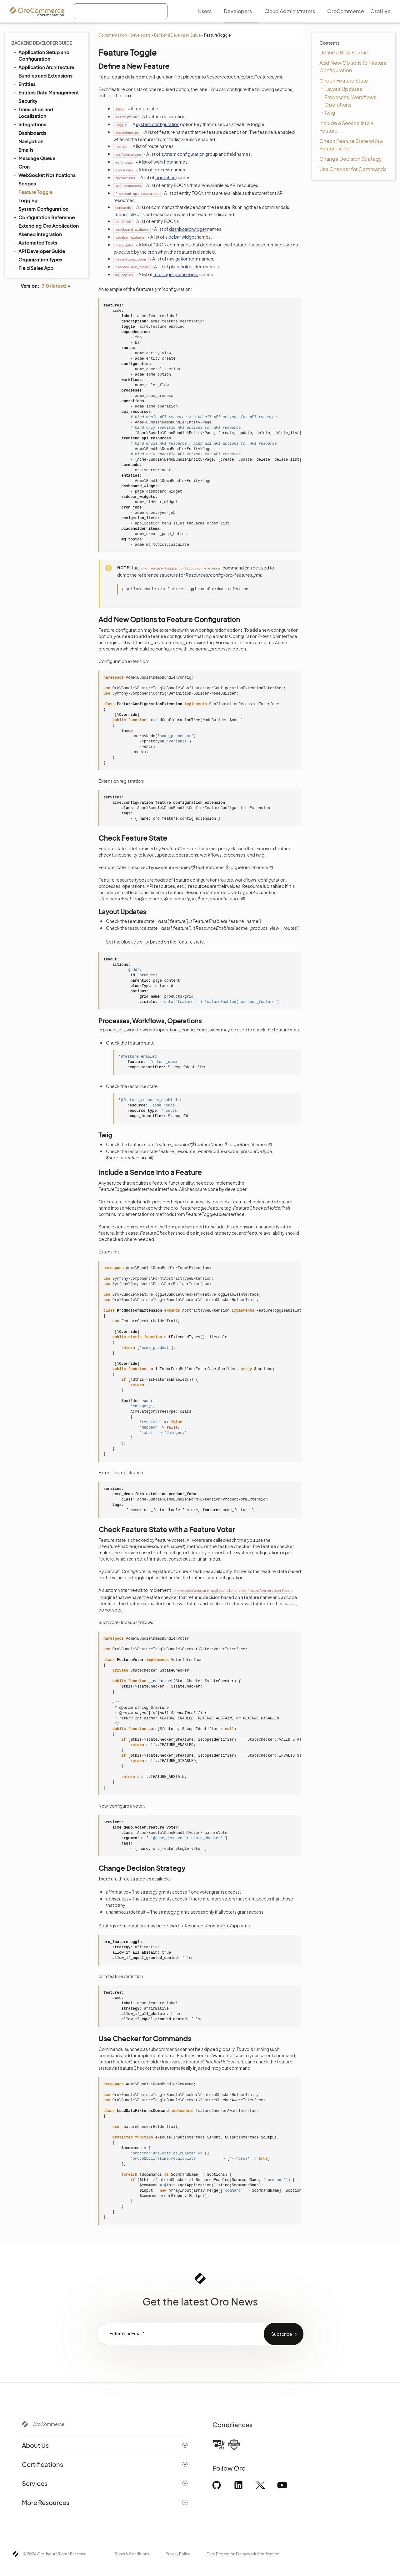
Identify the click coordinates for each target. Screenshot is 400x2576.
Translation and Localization (33, 112)
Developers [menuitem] (238, 11)
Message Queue (34, 158)
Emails (25, 150)
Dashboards (32, 133)
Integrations (29, 124)
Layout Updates (343, 89)
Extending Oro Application (46, 225)
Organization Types (40, 259)
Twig (329, 112)
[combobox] (120, 11)
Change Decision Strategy (350, 158)
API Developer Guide (39, 251)
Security (25, 101)
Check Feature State (343, 80)
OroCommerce (48, 2424)
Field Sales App (33, 268)
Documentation (112, 35)
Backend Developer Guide (177, 35)
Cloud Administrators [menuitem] (289, 11)
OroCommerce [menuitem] (345, 11)
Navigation (30, 141)
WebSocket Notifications (44, 175)
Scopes (27, 183)
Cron (24, 167)
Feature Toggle (35, 192)
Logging (28, 200)
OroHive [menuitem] (380, 11)
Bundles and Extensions (42, 75)
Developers (140, 35)
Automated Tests (35, 242)
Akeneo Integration (40, 234)
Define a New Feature (344, 52)
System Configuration (43, 209)
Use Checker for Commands (353, 169)
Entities (24, 84)
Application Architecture (43, 67)
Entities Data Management (46, 92)
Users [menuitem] (205, 11)
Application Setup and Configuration (41, 55)
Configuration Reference (44, 217)
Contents (329, 43)
